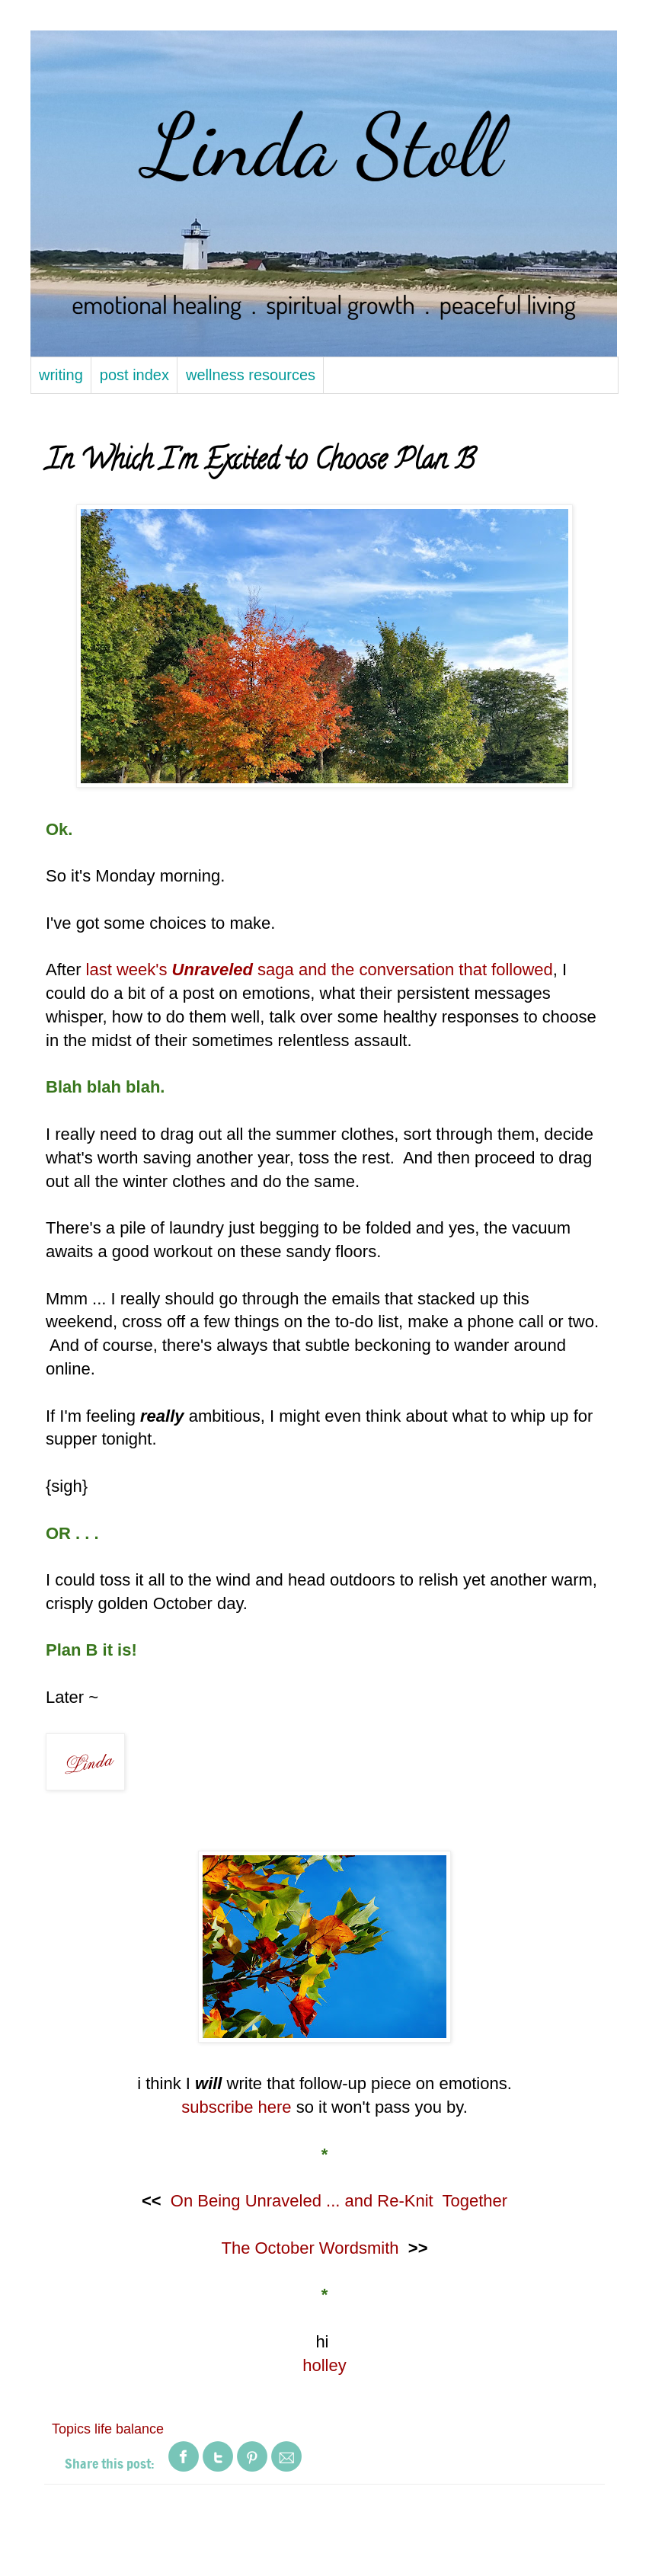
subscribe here (236, 2107)
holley (324, 2365)
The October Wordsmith (309, 2248)
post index (134, 374)
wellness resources (250, 374)
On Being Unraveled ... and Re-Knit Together (339, 2200)
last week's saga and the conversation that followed (319, 969)
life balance (129, 2429)
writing (61, 374)
